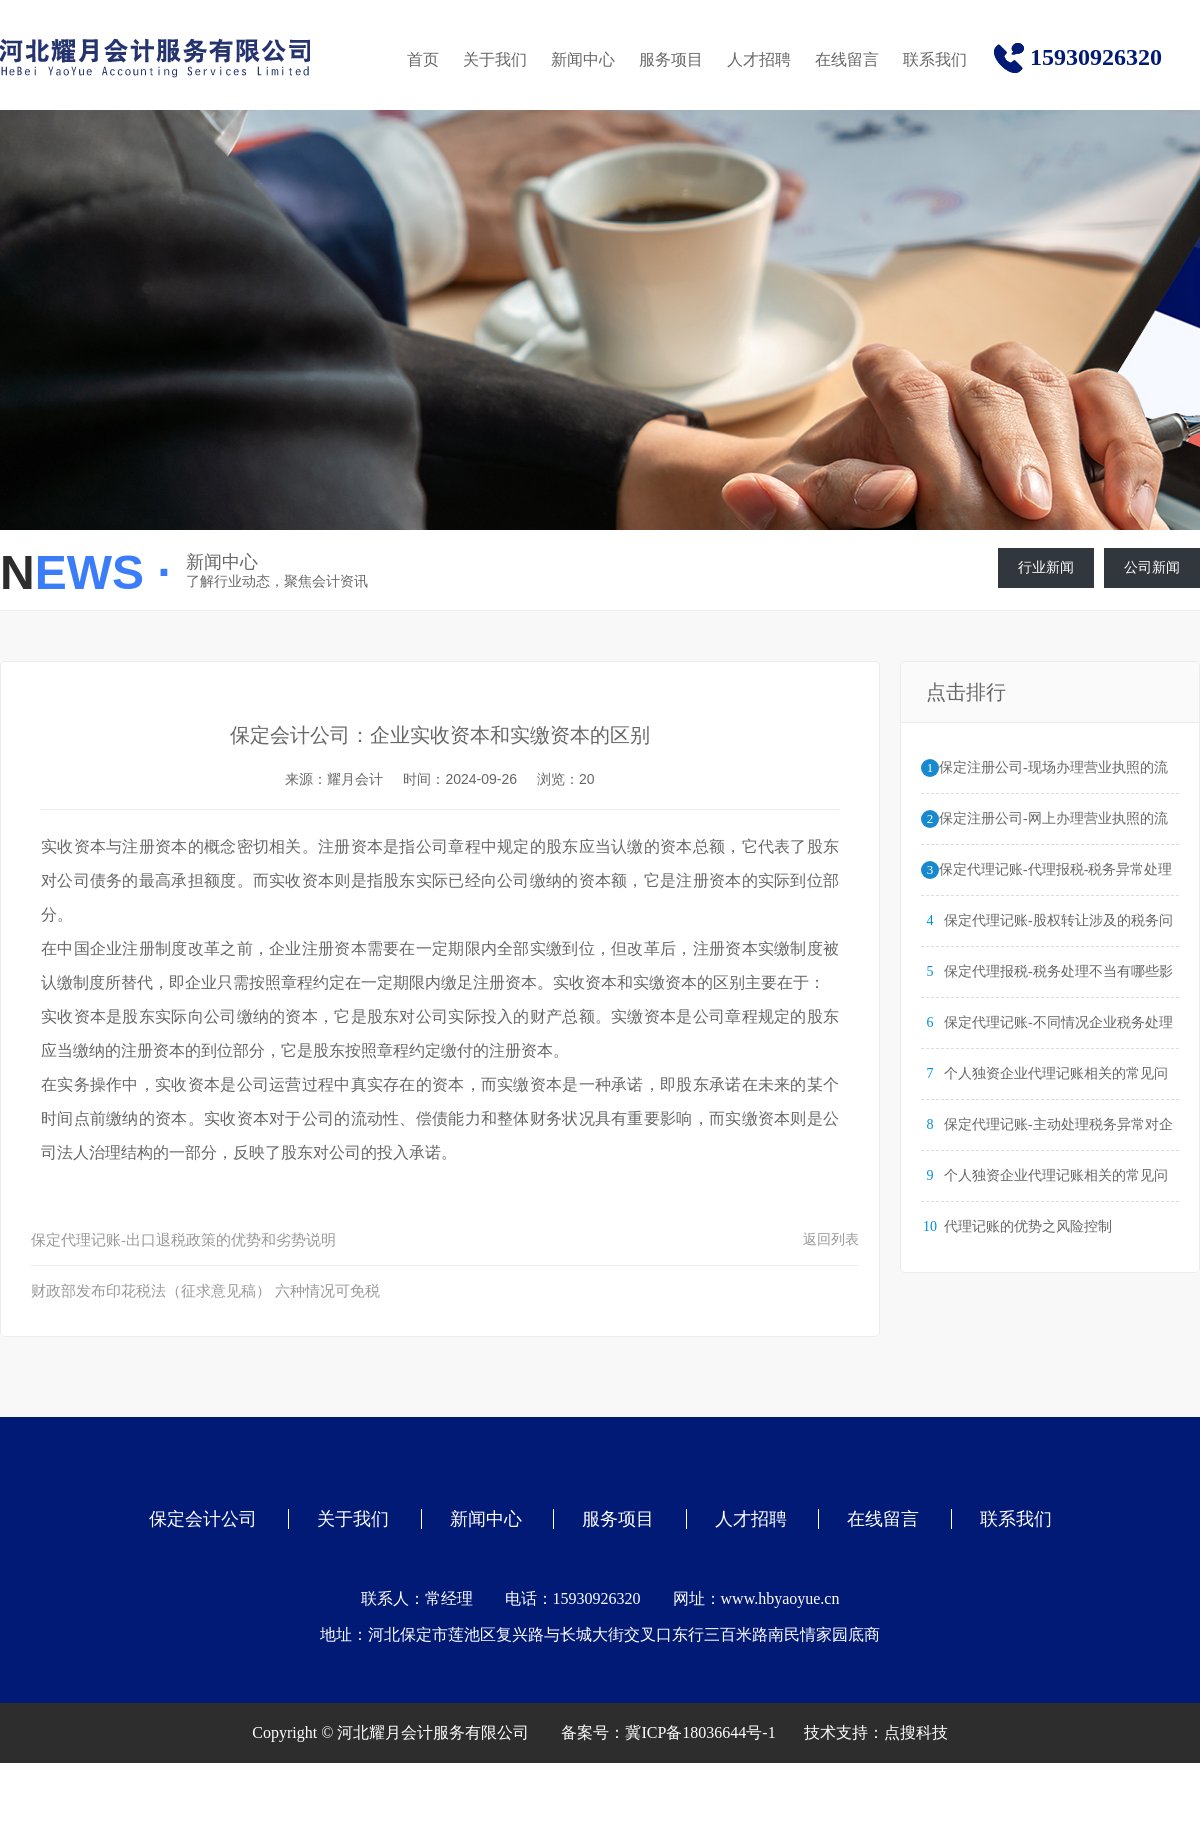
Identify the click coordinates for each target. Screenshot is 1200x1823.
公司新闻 (1152, 567)
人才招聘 (759, 59)
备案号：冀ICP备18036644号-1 (668, 1732)
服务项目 (671, 59)
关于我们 (495, 59)
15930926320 (1096, 57)
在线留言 (847, 59)
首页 (423, 59)
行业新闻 (1046, 567)
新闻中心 (583, 59)
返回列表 (831, 1239)
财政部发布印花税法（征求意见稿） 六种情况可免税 (205, 1291)
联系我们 (935, 59)
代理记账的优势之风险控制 (1028, 1226)
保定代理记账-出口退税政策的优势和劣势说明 (183, 1240)
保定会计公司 (203, 1519)
